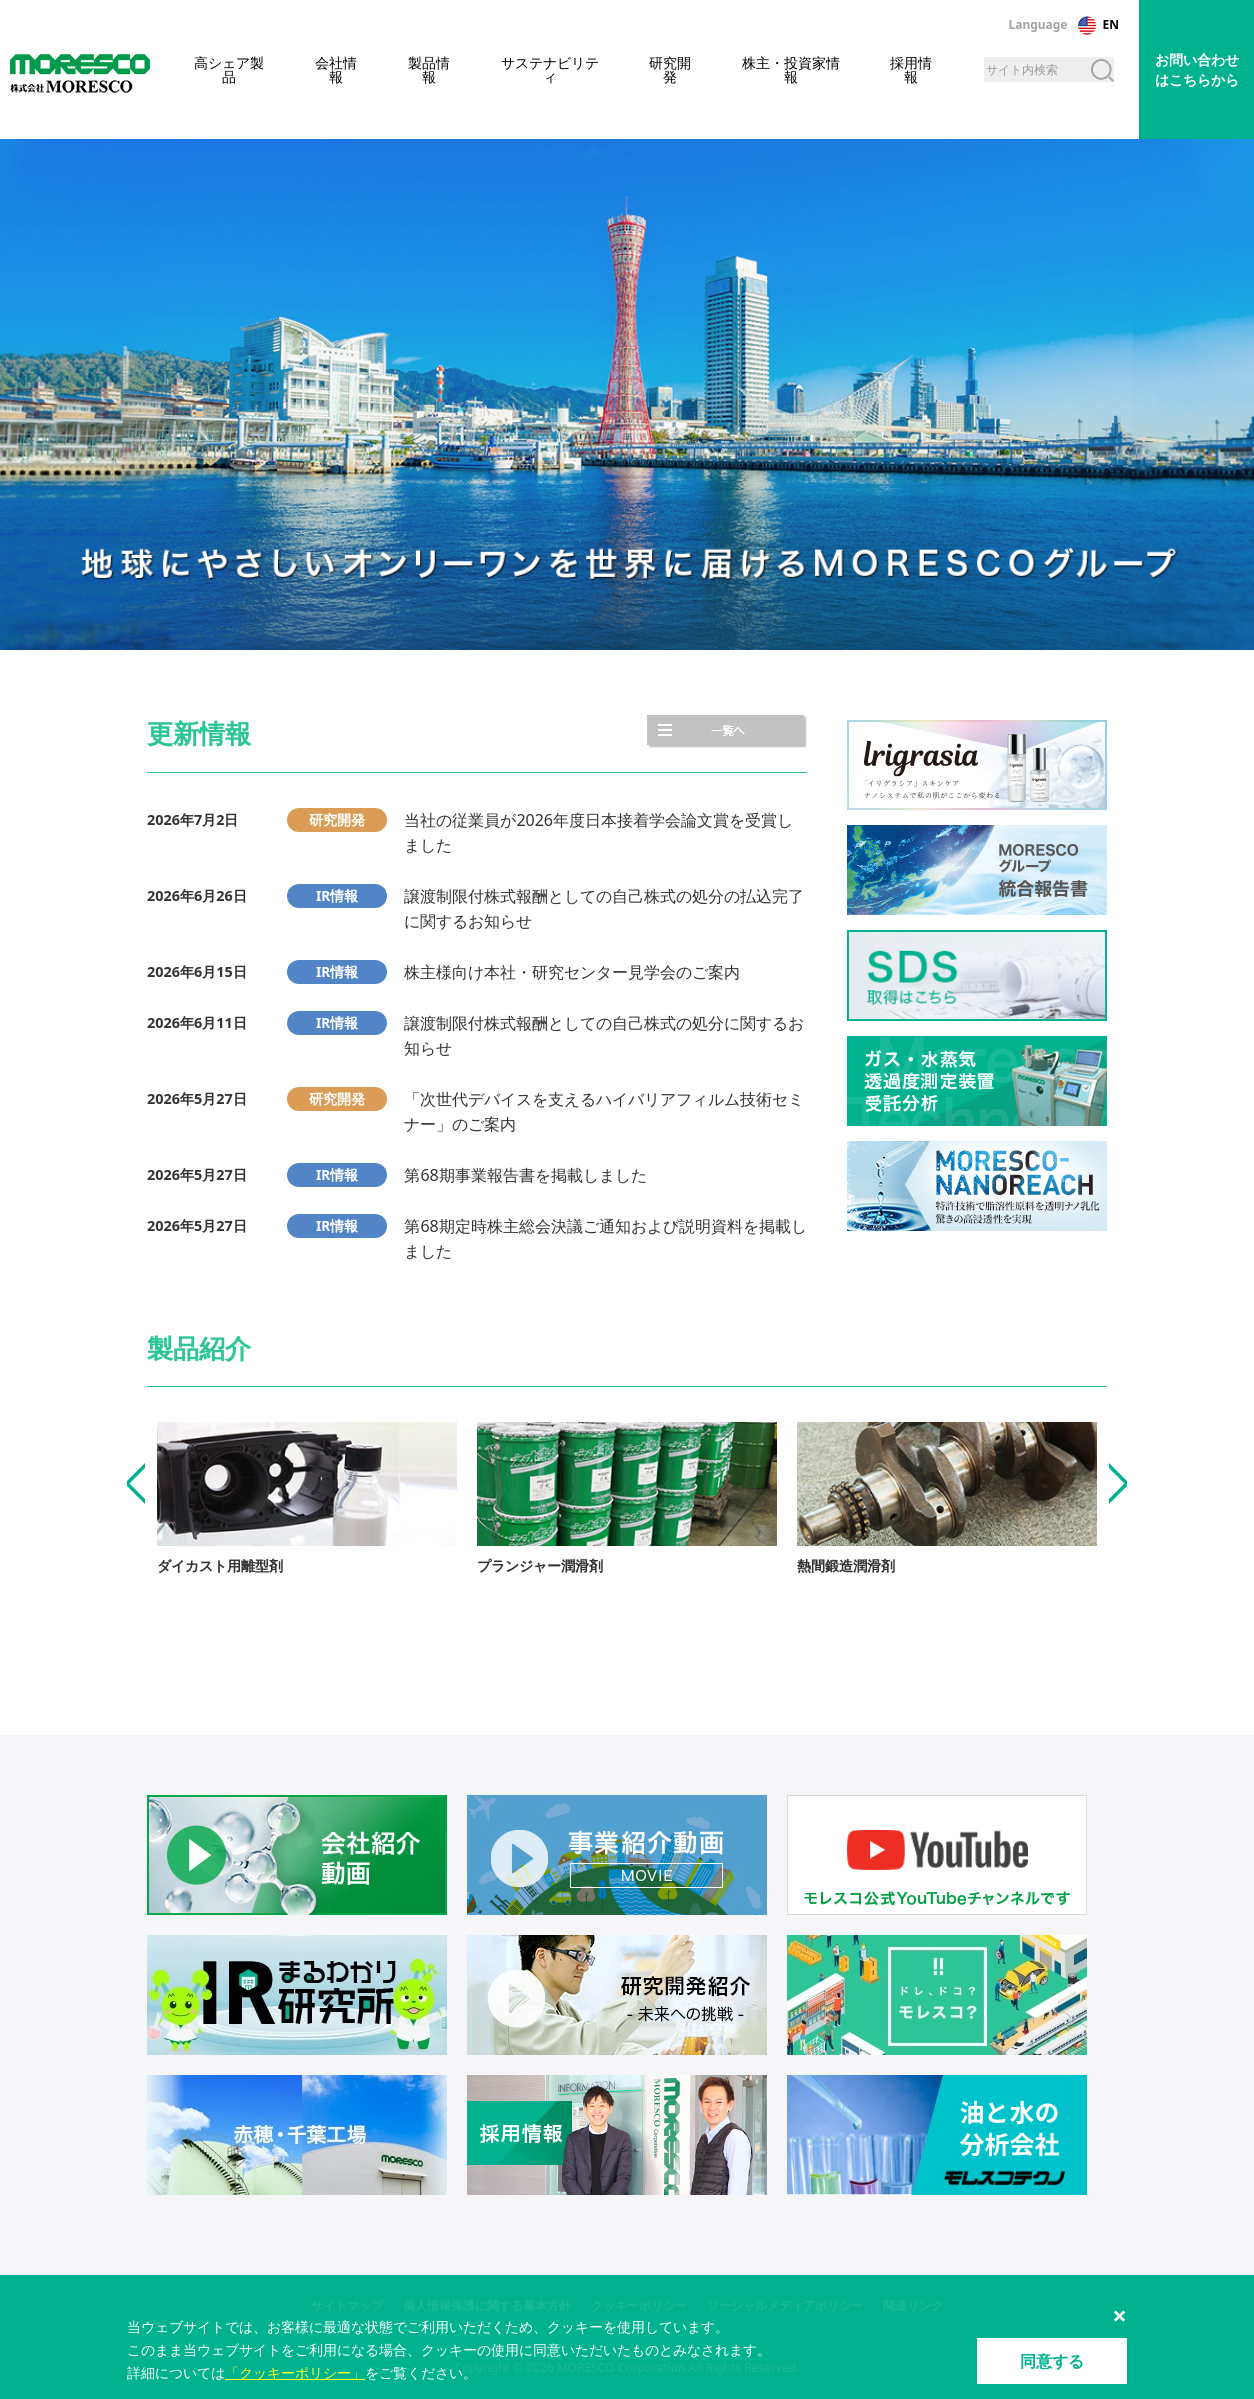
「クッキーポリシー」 (295, 2372)
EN (1111, 24)
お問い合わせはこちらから (1197, 69)
